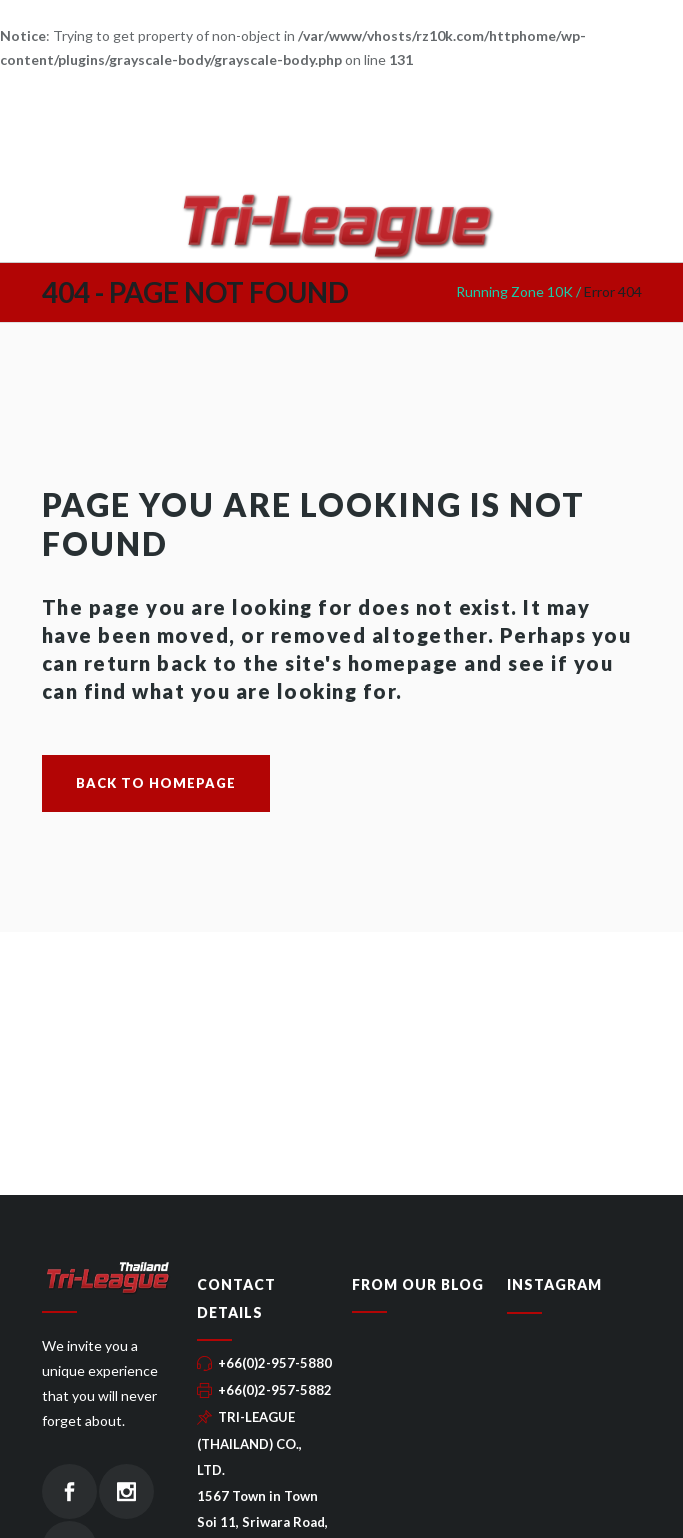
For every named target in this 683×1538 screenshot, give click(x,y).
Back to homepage (156, 783)
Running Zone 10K (514, 291)
